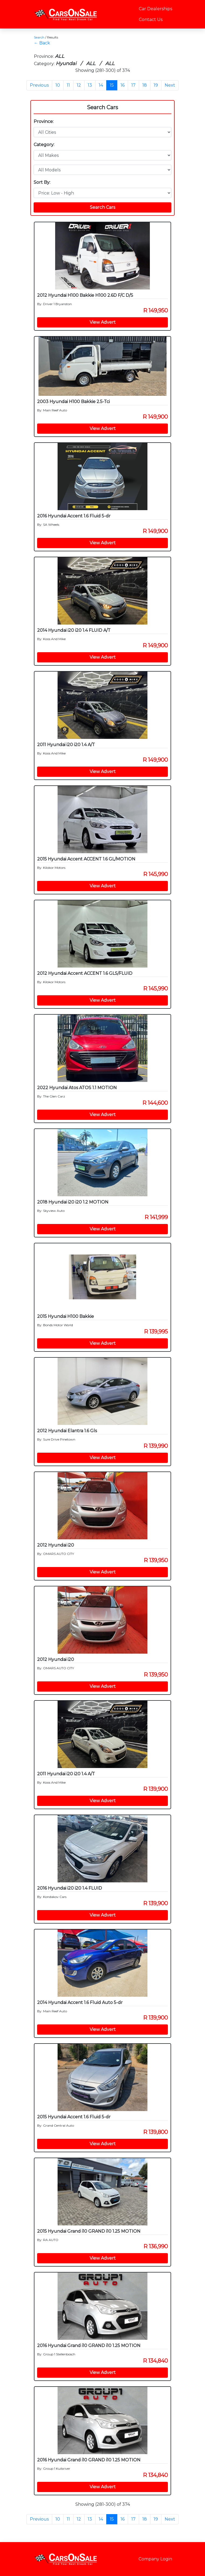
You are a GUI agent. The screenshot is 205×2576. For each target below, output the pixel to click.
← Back (42, 42)
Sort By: (42, 182)
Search (39, 37)
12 (79, 85)
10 (57, 85)
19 (156, 85)
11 (68, 85)
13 (90, 85)
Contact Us (150, 19)
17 (133, 85)
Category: (44, 144)
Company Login (155, 2558)
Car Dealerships (155, 8)
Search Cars (102, 107)
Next (170, 85)
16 (123, 85)
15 (112, 85)
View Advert (103, 322)
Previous (39, 85)
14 (101, 85)
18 (144, 85)
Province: (44, 121)
